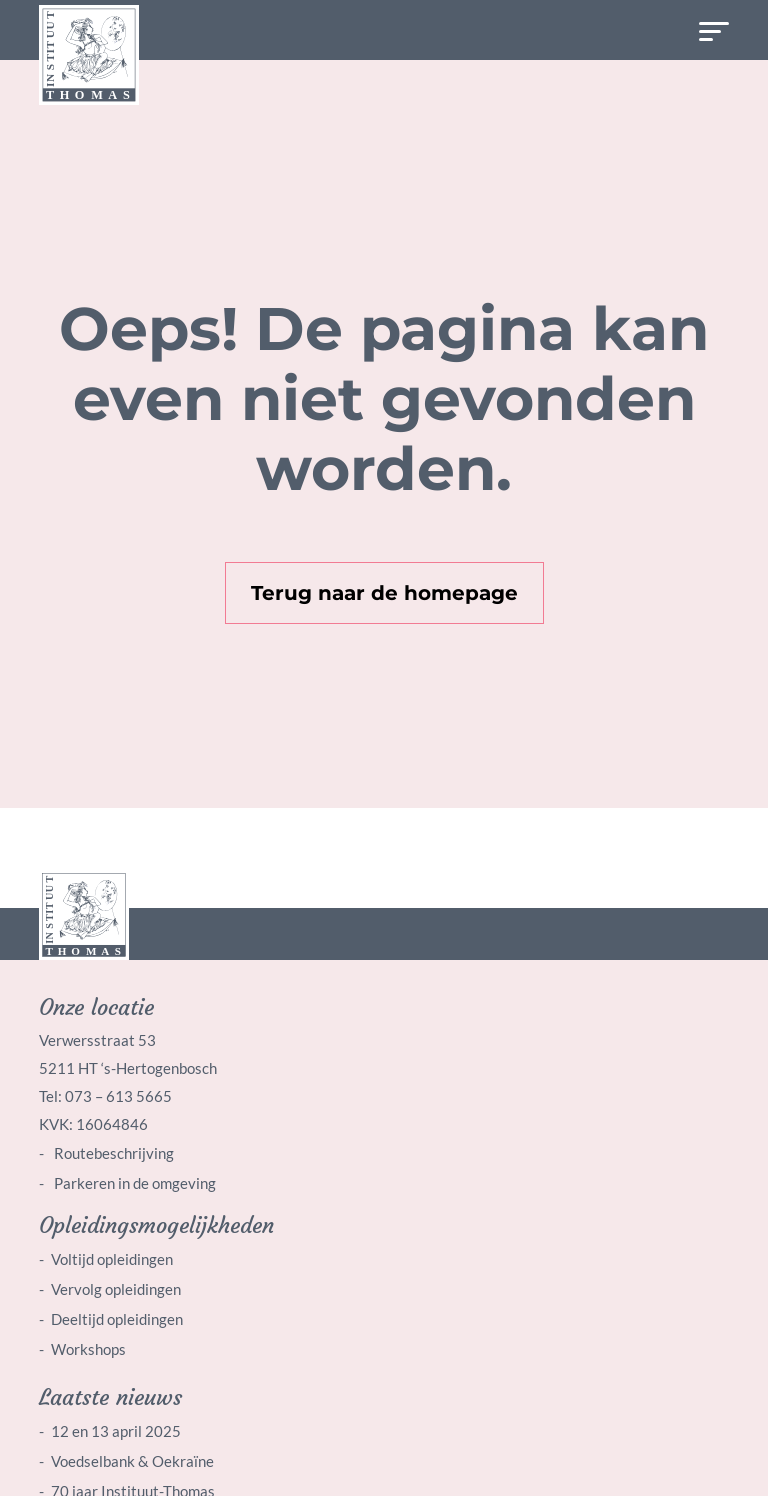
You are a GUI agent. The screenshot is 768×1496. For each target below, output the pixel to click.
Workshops (88, 1349)
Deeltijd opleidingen (117, 1319)
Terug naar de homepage (384, 593)
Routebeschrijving (112, 1153)
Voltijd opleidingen (112, 1259)
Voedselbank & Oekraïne (132, 1461)
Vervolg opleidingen (116, 1289)
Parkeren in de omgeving (133, 1183)
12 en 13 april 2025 (116, 1431)
